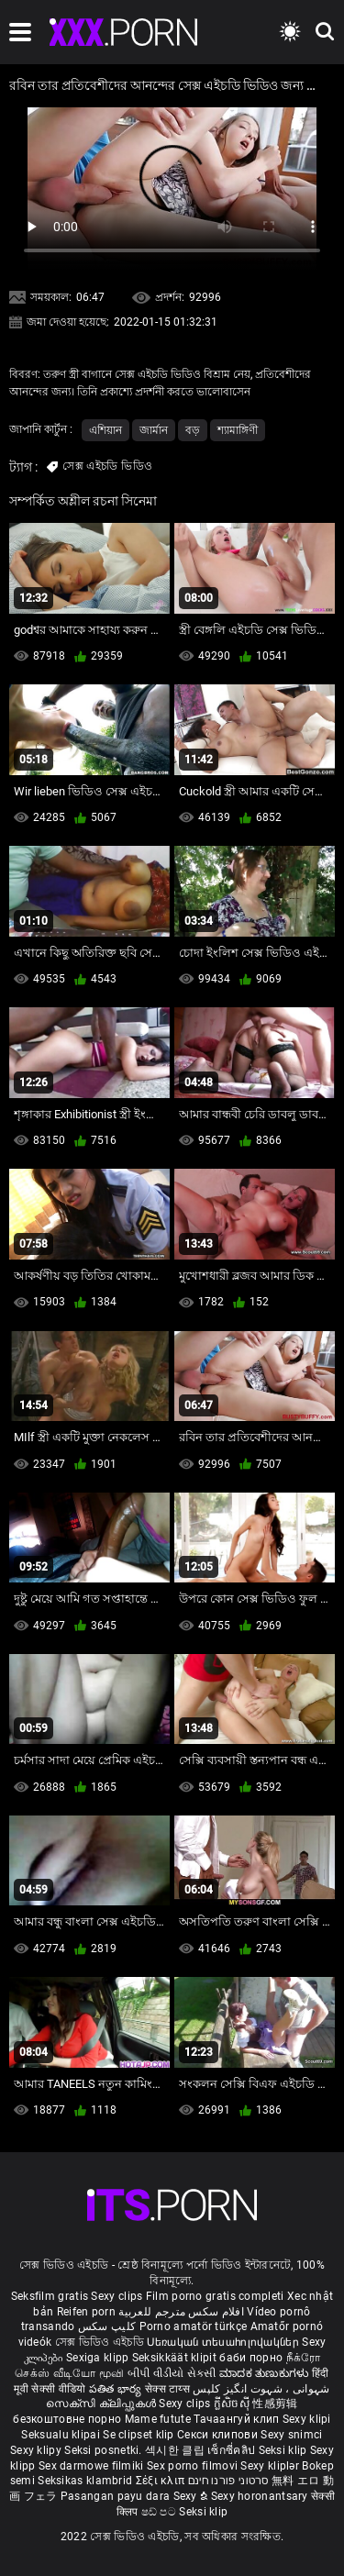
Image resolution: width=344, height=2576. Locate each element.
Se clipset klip (140, 2434)
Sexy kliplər (271, 2465)
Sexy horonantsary (261, 2496)
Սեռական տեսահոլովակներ (224, 2342)
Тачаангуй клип (238, 2419)
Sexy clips (118, 2296)
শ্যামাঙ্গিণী (237, 430)
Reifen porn (86, 2311)
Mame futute (158, 2419)
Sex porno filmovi (192, 2465)
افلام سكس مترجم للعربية (181, 2311)
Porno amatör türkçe (193, 2326)
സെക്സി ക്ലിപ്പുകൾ (102, 2403)
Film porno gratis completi (215, 2296)
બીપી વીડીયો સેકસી (172, 2373)
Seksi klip (284, 2450)
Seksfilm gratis (50, 2296)
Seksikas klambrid (86, 2480)
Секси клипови (219, 2434)
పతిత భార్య (117, 2388)
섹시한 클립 (176, 2450)
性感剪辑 (274, 2403)
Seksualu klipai (62, 2434)
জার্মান (153, 430)
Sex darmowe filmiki (91, 2465)
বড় (192, 430)
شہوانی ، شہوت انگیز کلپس (261, 2388)
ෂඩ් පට (160, 2511)
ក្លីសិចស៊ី (233, 2403)
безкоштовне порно (67, 2419)
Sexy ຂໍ (192, 2496)
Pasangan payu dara (117, 2496)
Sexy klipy (37, 2450)
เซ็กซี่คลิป (232, 2450)
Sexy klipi (307, 2419)
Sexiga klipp (99, 2357)
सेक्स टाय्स (169, 2388)
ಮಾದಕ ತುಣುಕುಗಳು (265, 2373)
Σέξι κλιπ (162, 2480)
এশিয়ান (105, 430)
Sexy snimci (291, 2434)
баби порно (251, 2357)
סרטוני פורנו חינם (228, 2480)
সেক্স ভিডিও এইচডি (99, 2342)
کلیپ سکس (107, 2326)
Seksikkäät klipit (175, 2357)
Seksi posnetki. (104, 2450)
